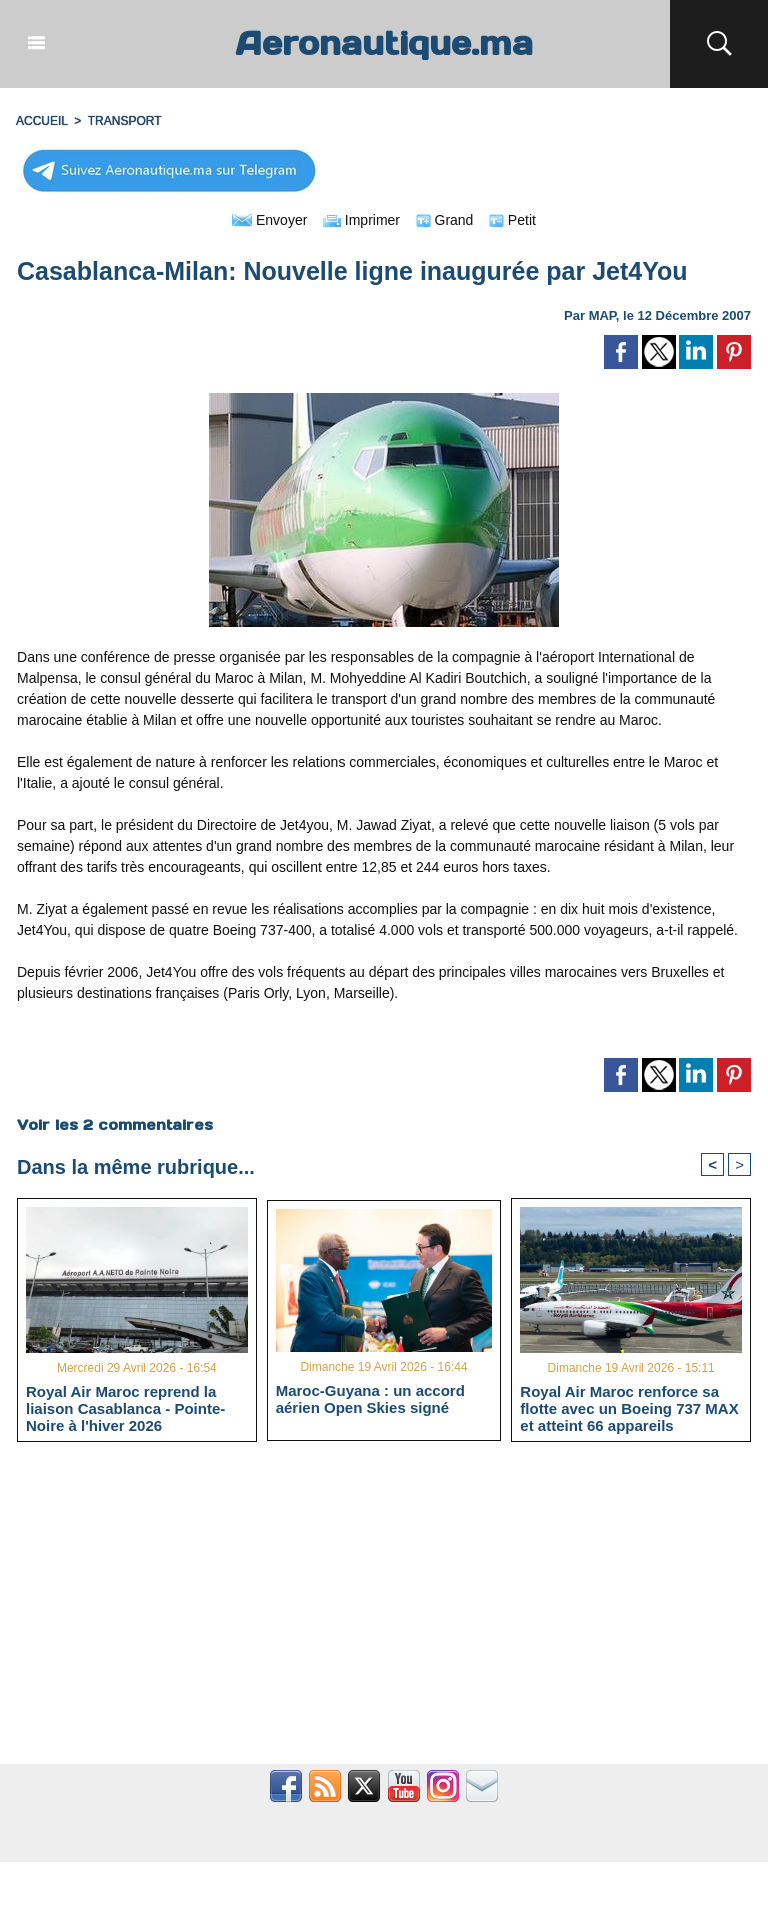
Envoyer (269, 220)
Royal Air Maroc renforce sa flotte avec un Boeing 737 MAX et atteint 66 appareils (629, 1408)
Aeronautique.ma (384, 43)
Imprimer (361, 220)
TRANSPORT (125, 121)
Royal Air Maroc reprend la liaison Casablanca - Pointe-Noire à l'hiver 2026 (125, 1408)
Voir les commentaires (115, 1125)
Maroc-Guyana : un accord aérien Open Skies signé (370, 1399)
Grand (445, 220)
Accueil (42, 121)
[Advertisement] (384, 1614)
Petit (512, 220)
